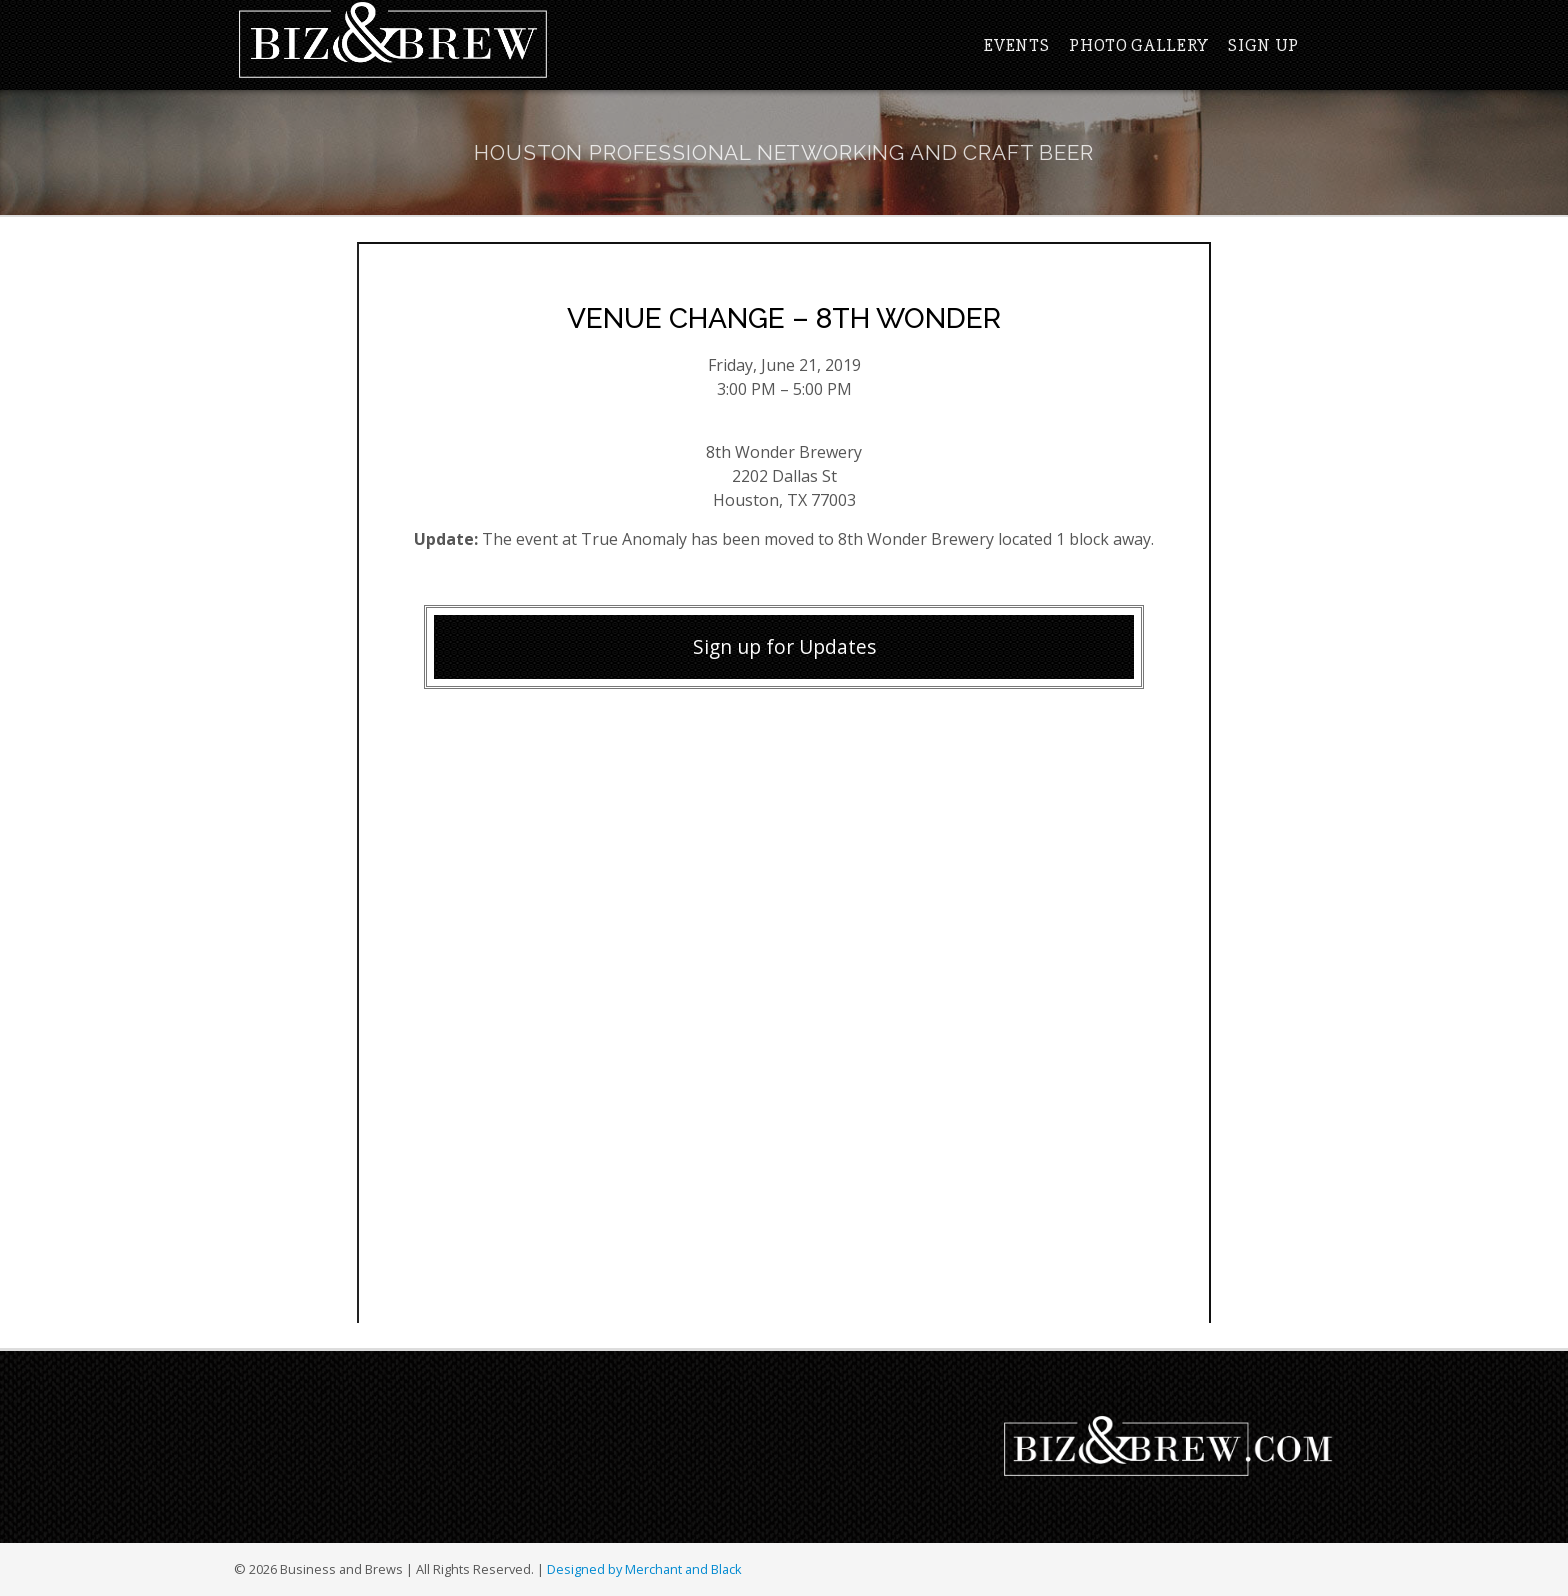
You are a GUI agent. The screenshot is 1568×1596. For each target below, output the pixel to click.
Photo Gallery (1138, 45)
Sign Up (1263, 45)
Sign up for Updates (784, 646)
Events (1016, 45)
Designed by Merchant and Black (644, 1569)
